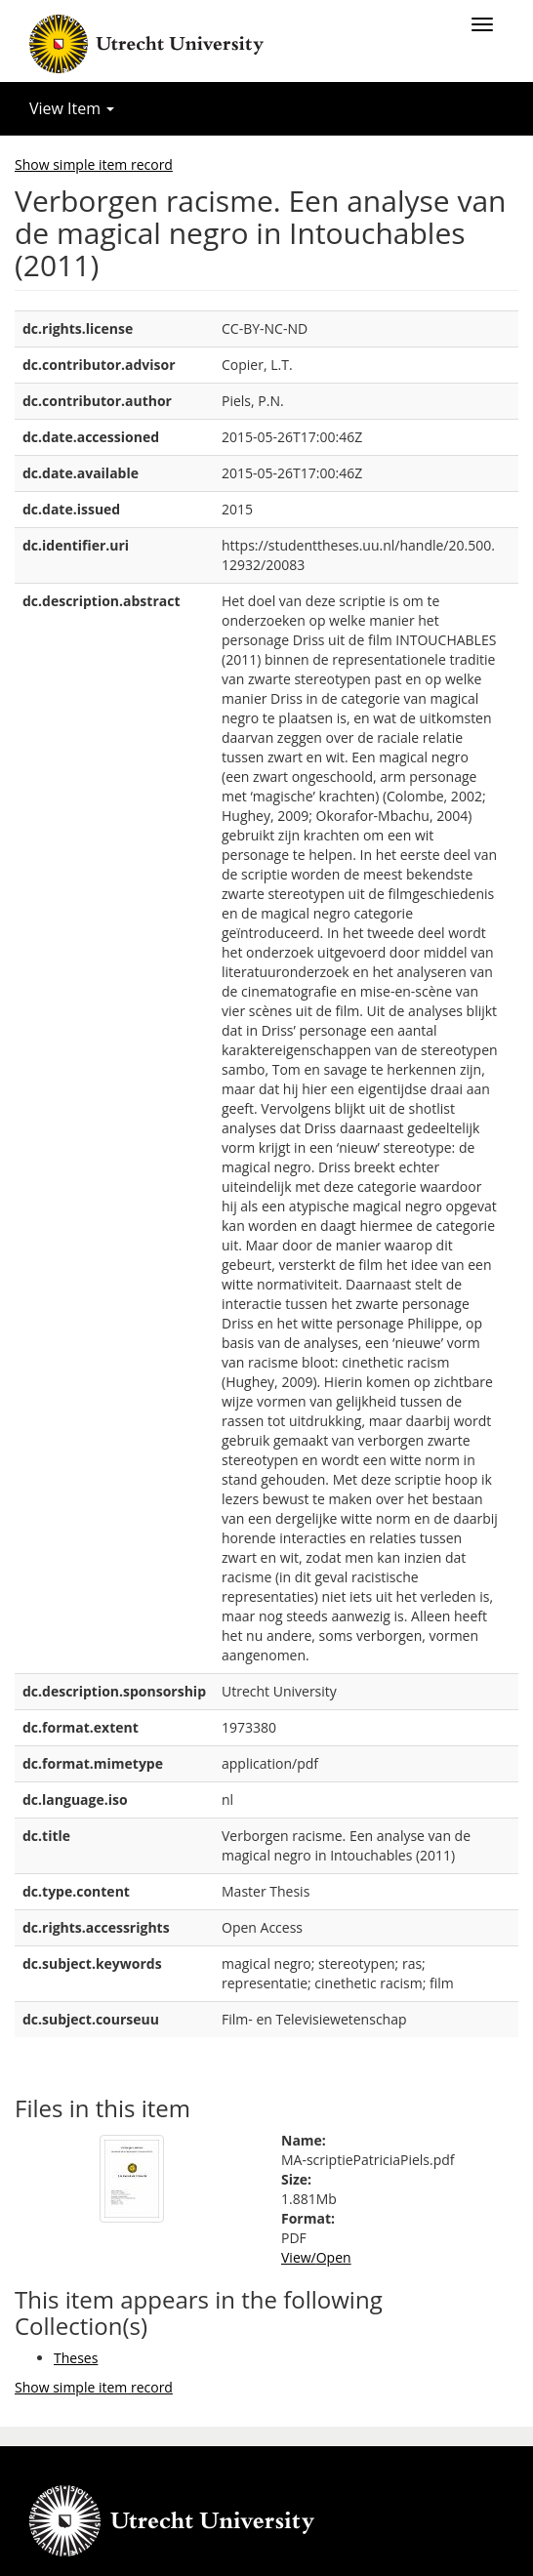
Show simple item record (94, 164)
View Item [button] (71, 108)
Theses (76, 2358)
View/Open (316, 2257)
